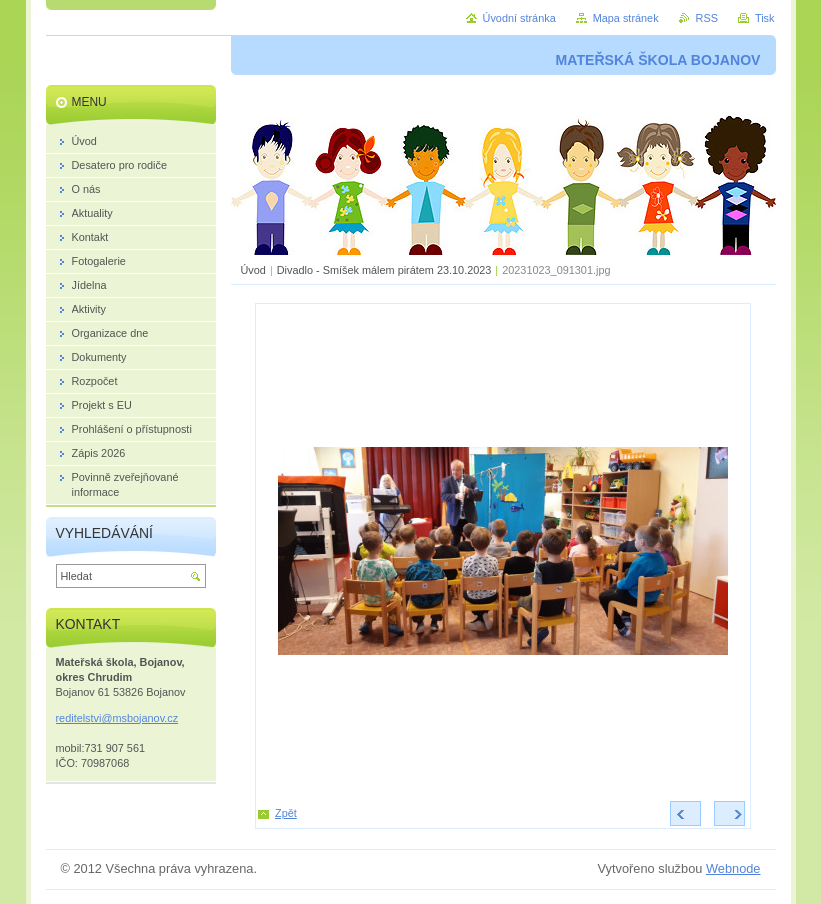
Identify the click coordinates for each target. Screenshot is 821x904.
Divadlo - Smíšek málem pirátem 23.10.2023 (384, 270)
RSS (707, 18)
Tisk (765, 18)
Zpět (286, 813)
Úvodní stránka (519, 18)
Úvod (253, 270)
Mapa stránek (626, 18)
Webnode (733, 868)
